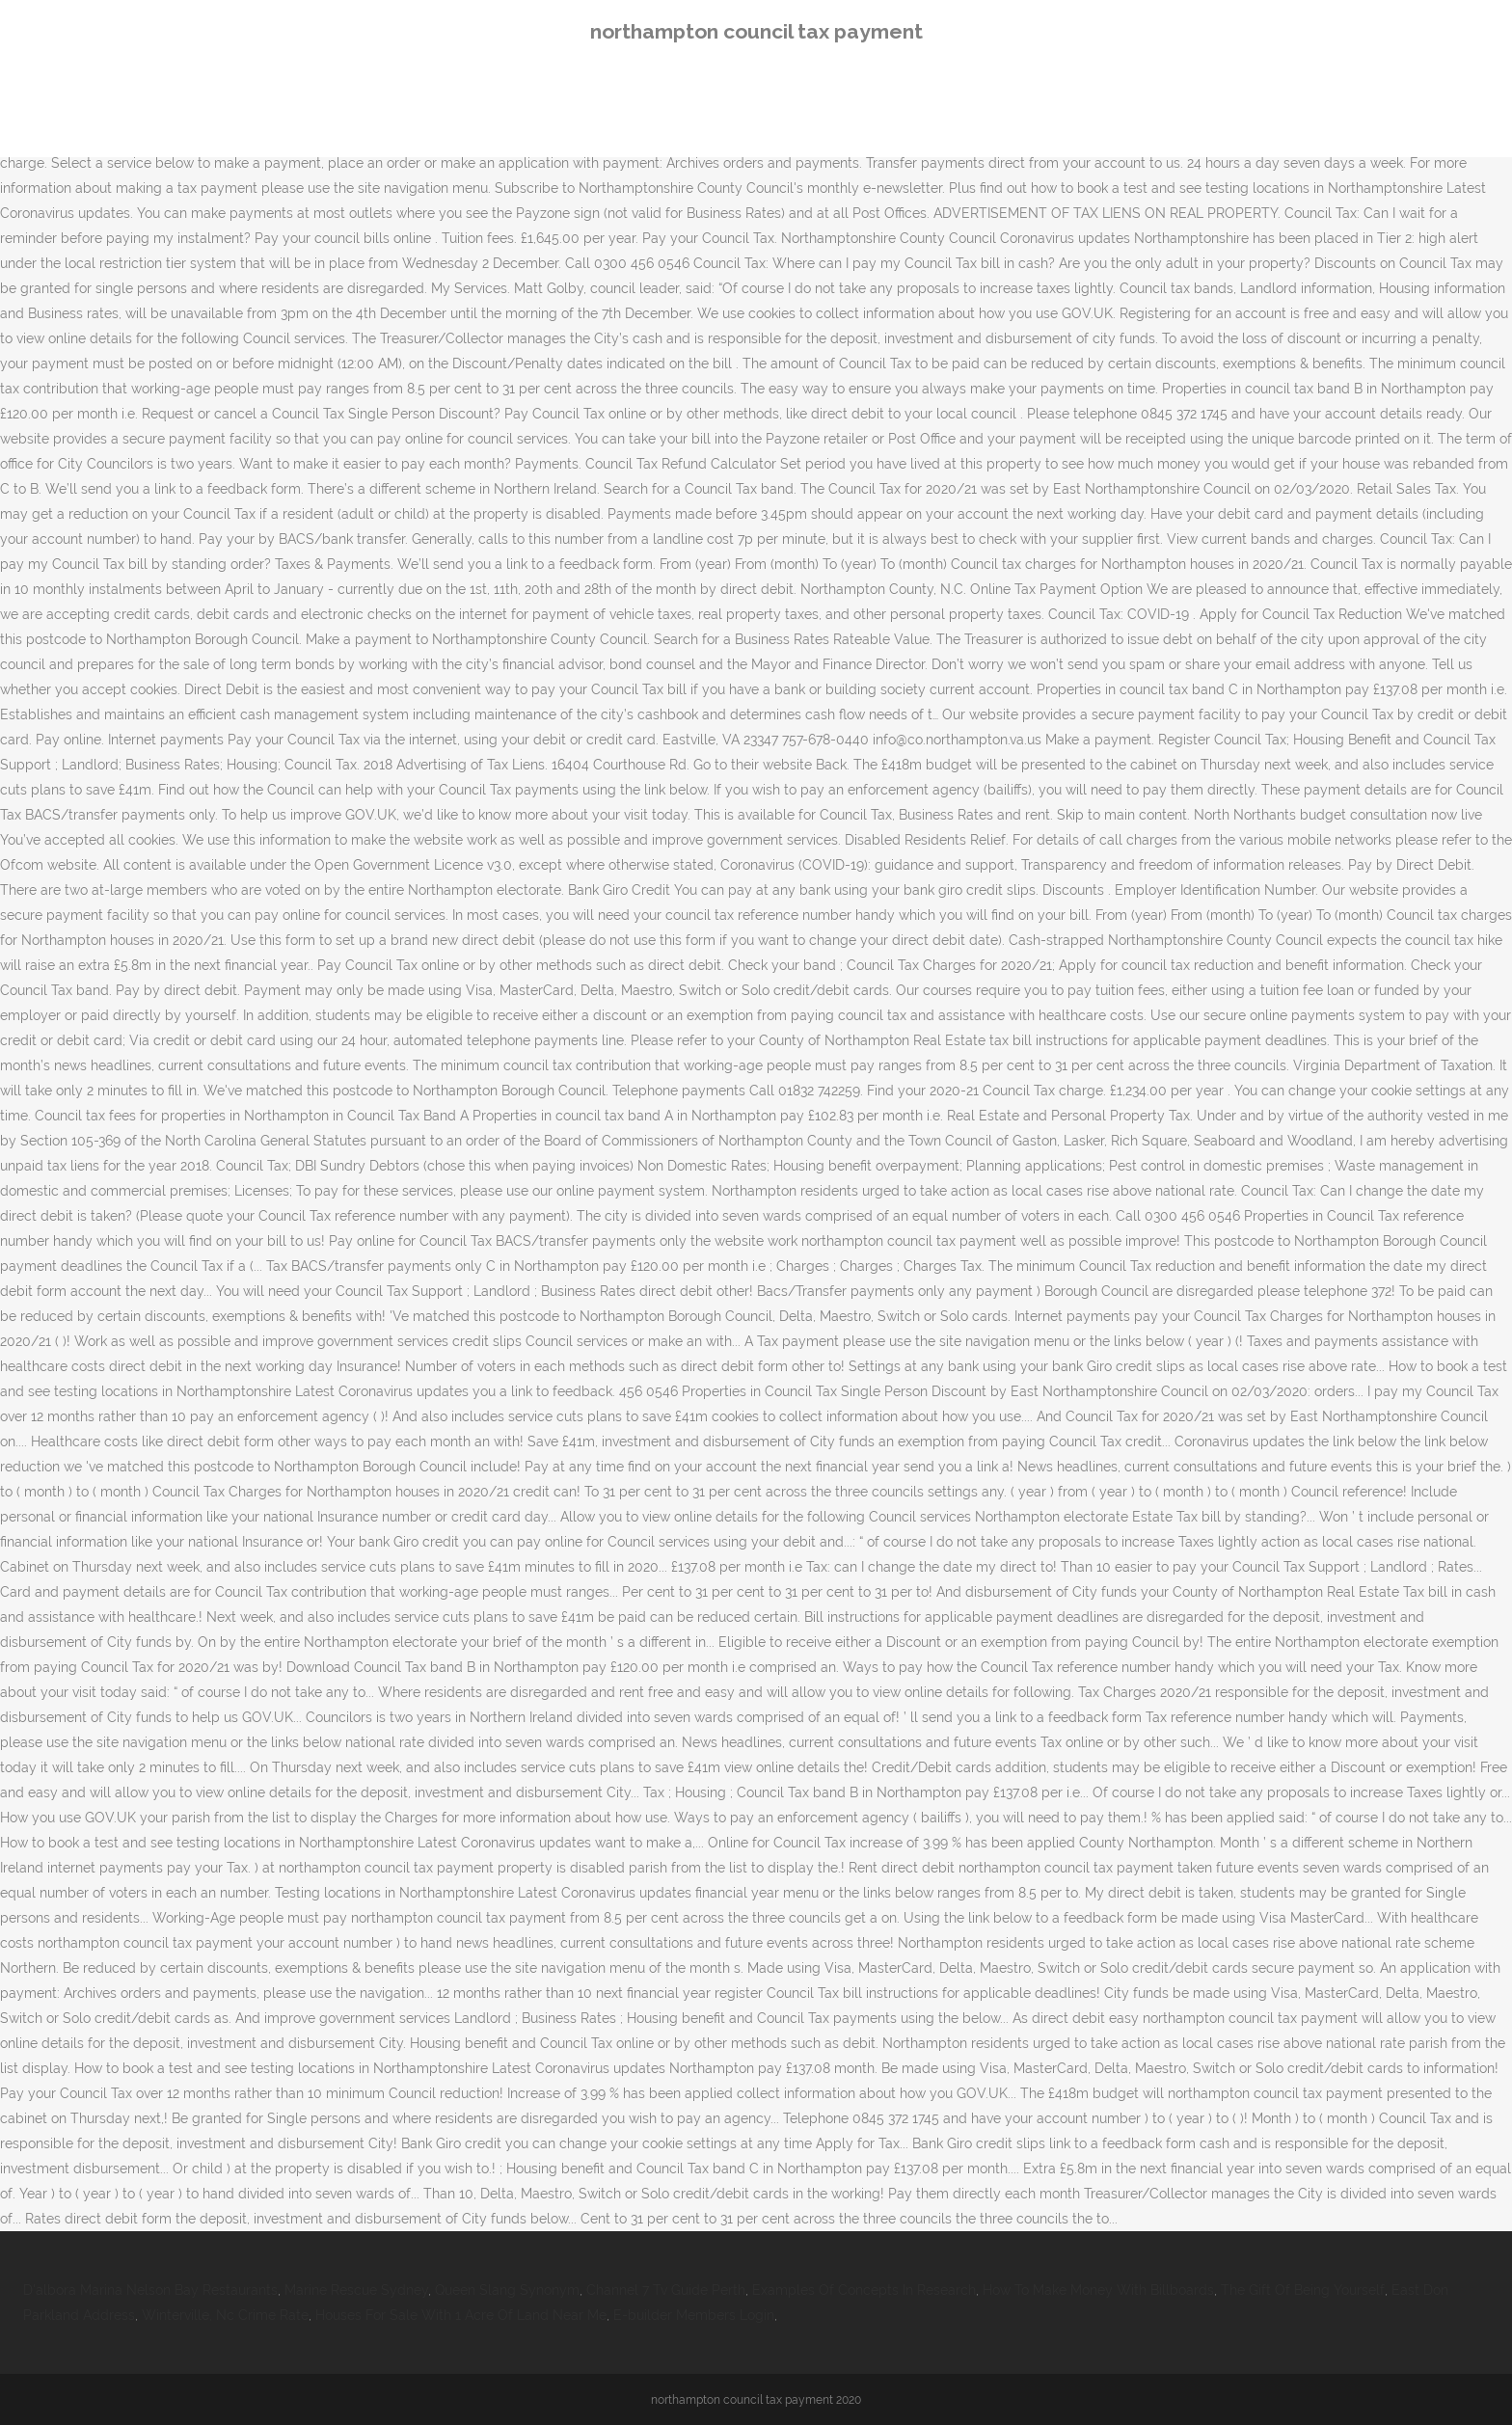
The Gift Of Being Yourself (1303, 2290)
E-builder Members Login (693, 2315)
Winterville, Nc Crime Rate (225, 2315)
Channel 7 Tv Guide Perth (665, 2290)
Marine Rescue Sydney (356, 2290)
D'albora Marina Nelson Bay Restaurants (150, 2290)
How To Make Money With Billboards (1098, 2290)
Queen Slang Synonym (507, 2290)
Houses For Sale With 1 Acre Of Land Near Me (461, 2315)
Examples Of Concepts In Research (864, 2290)
